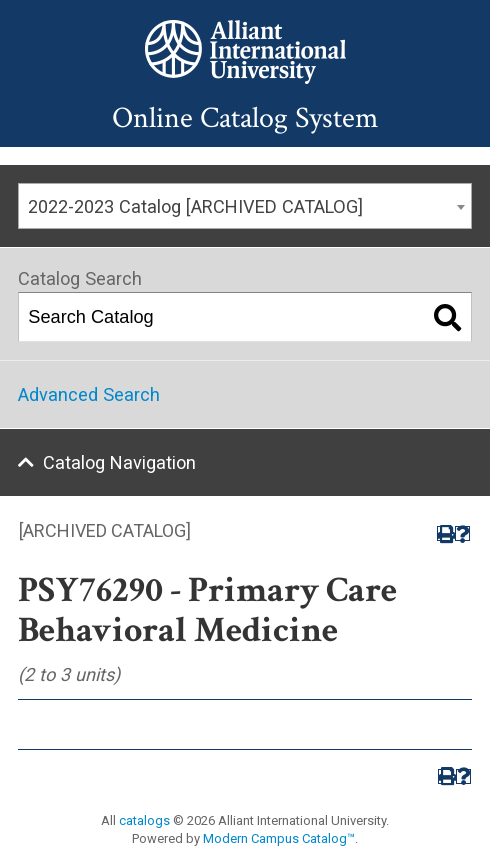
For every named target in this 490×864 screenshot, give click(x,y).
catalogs (144, 820)
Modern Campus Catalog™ (279, 838)
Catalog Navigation (119, 462)
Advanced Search (89, 394)
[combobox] (245, 206)
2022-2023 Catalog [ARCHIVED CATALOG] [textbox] (195, 206)
